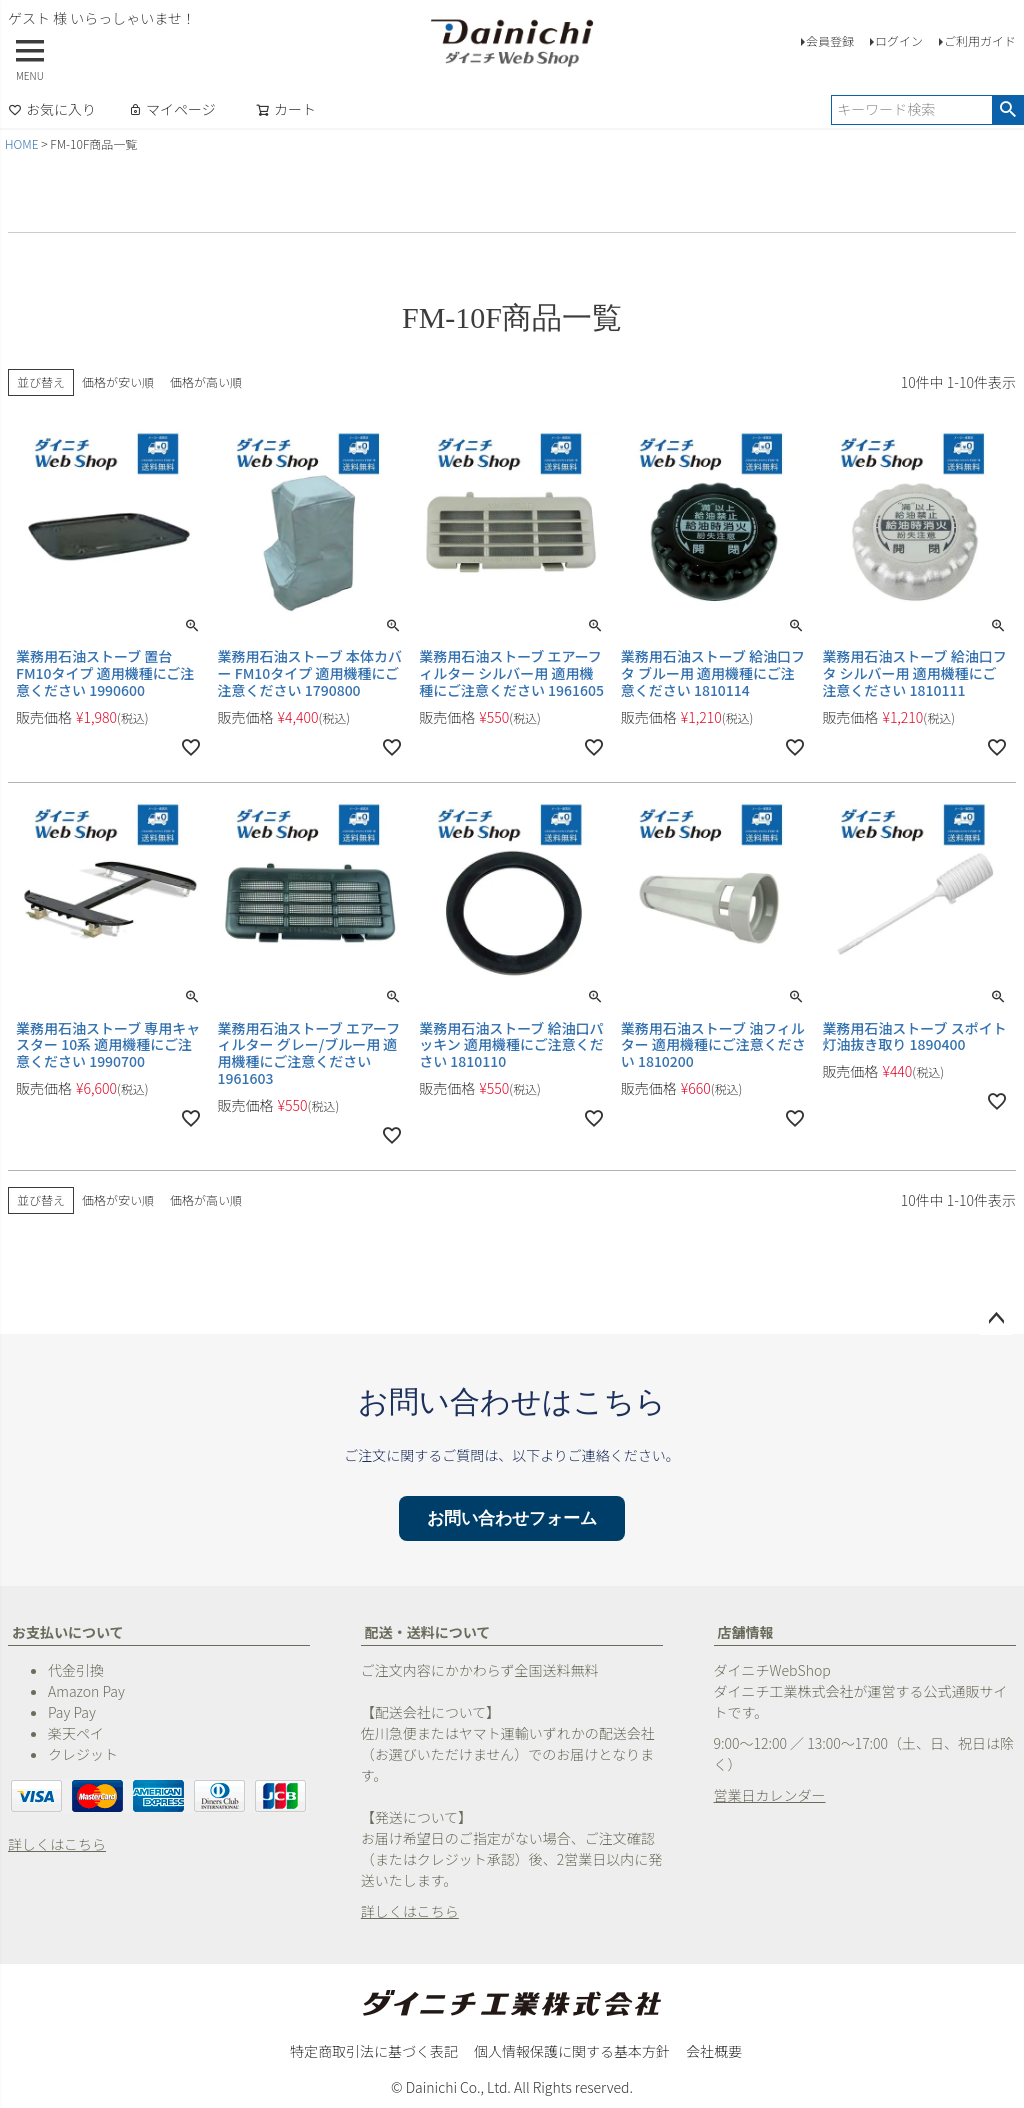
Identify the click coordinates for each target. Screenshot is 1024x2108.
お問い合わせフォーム (512, 1518)
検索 (1007, 110)
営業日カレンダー (770, 1795)
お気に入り (52, 109)
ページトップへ (996, 1319)
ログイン (899, 40)
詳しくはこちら (57, 1844)
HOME (22, 143)
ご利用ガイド (980, 40)
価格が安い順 (118, 381)
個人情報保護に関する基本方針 (572, 2051)
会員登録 (830, 40)
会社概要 (714, 2051)
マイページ (172, 109)
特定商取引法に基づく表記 (374, 2051)
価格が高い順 (206, 381)
